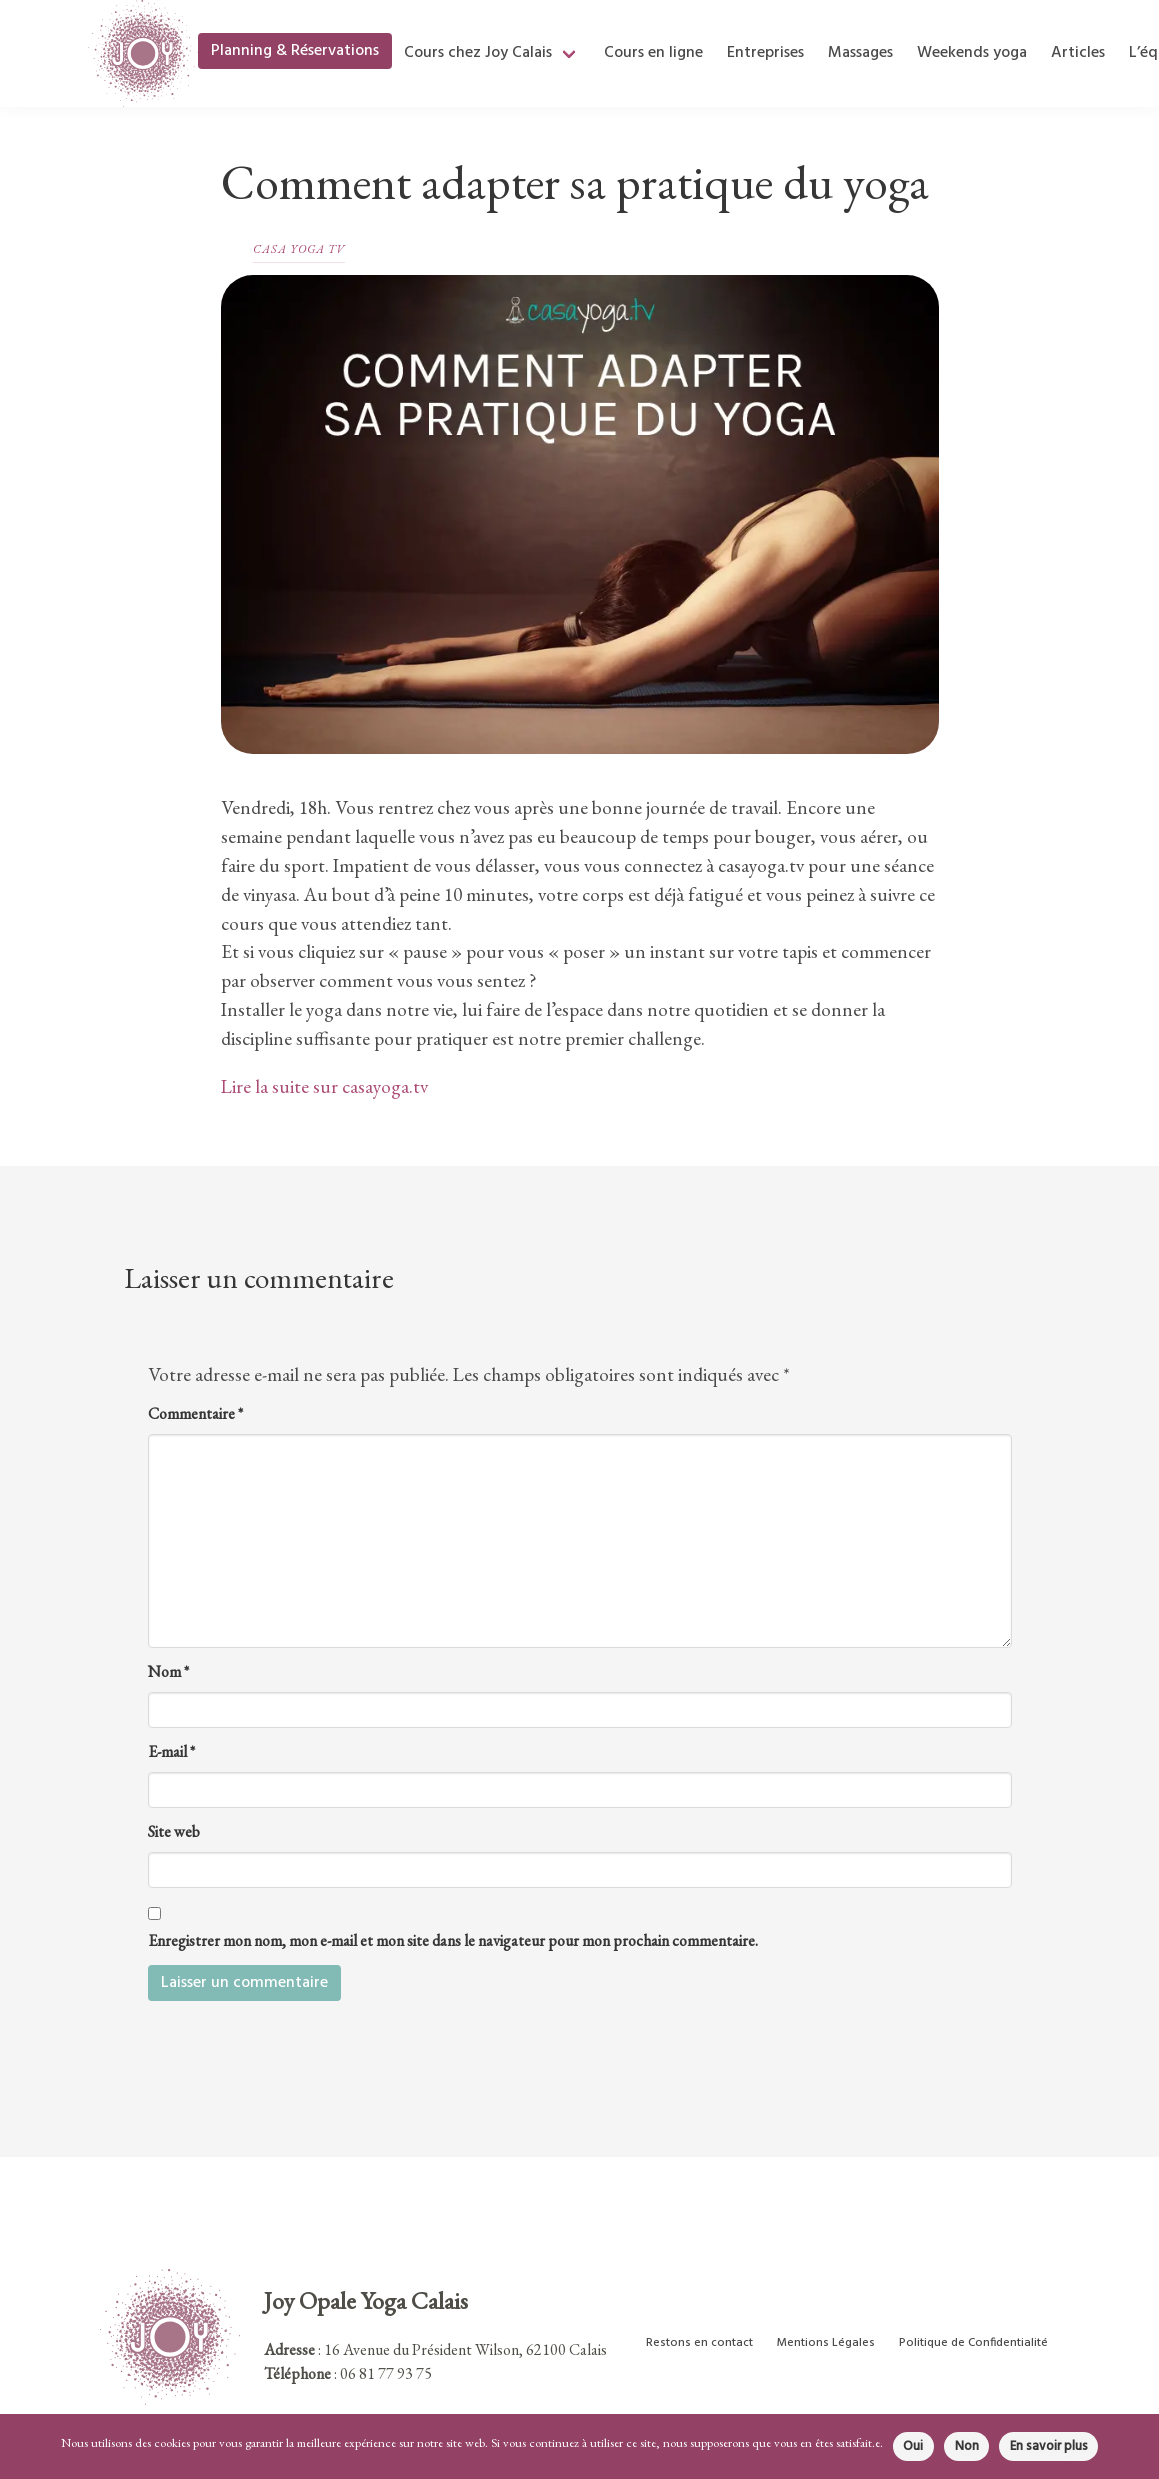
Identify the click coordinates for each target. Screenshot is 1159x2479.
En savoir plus (1049, 2446)
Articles (1078, 53)
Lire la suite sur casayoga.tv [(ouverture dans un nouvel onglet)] (324, 1086)
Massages (860, 53)
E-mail (171, 1751)
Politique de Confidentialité (973, 2343)
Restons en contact (699, 2343)
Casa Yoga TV (299, 249)
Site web (174, 1831)
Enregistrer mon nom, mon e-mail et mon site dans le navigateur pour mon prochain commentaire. (453, 1940)
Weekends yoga (972, 53)
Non (967, 2446)
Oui (913, 2446)
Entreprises (765, 53)
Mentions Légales (826, 2343)
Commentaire (195, 1413)
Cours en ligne (653, 53)
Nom (168, 1671)
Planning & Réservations (295, 51)
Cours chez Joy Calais (478, 53)
